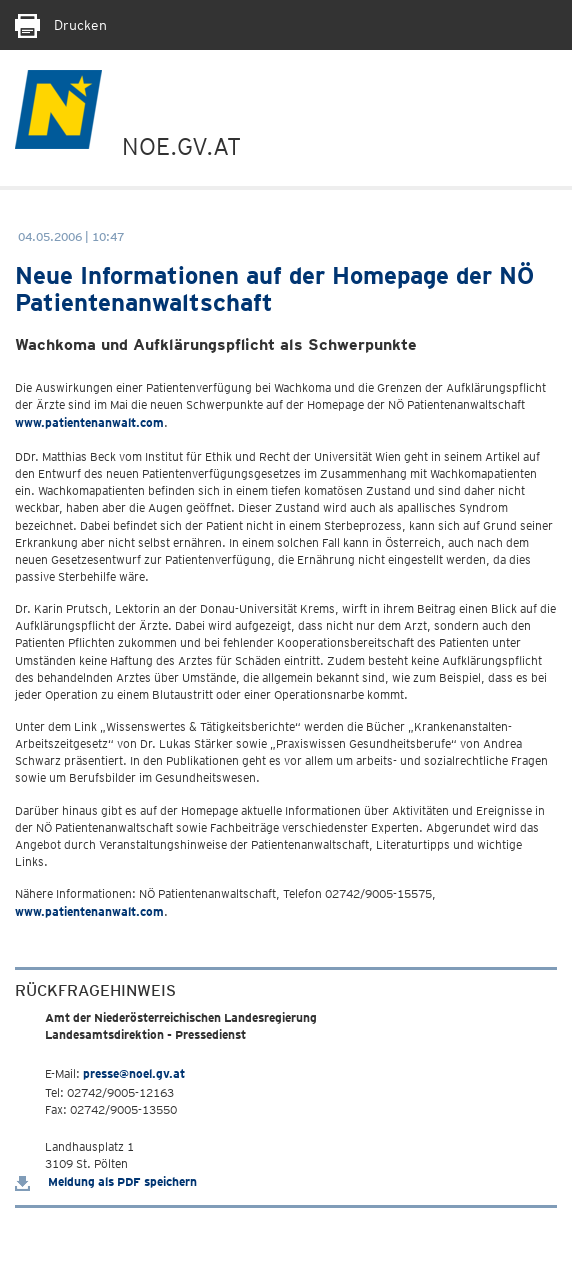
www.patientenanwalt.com (89, 422)
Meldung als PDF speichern (106, 1181)
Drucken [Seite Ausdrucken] (61, 25)
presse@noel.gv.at (134, 1073)
